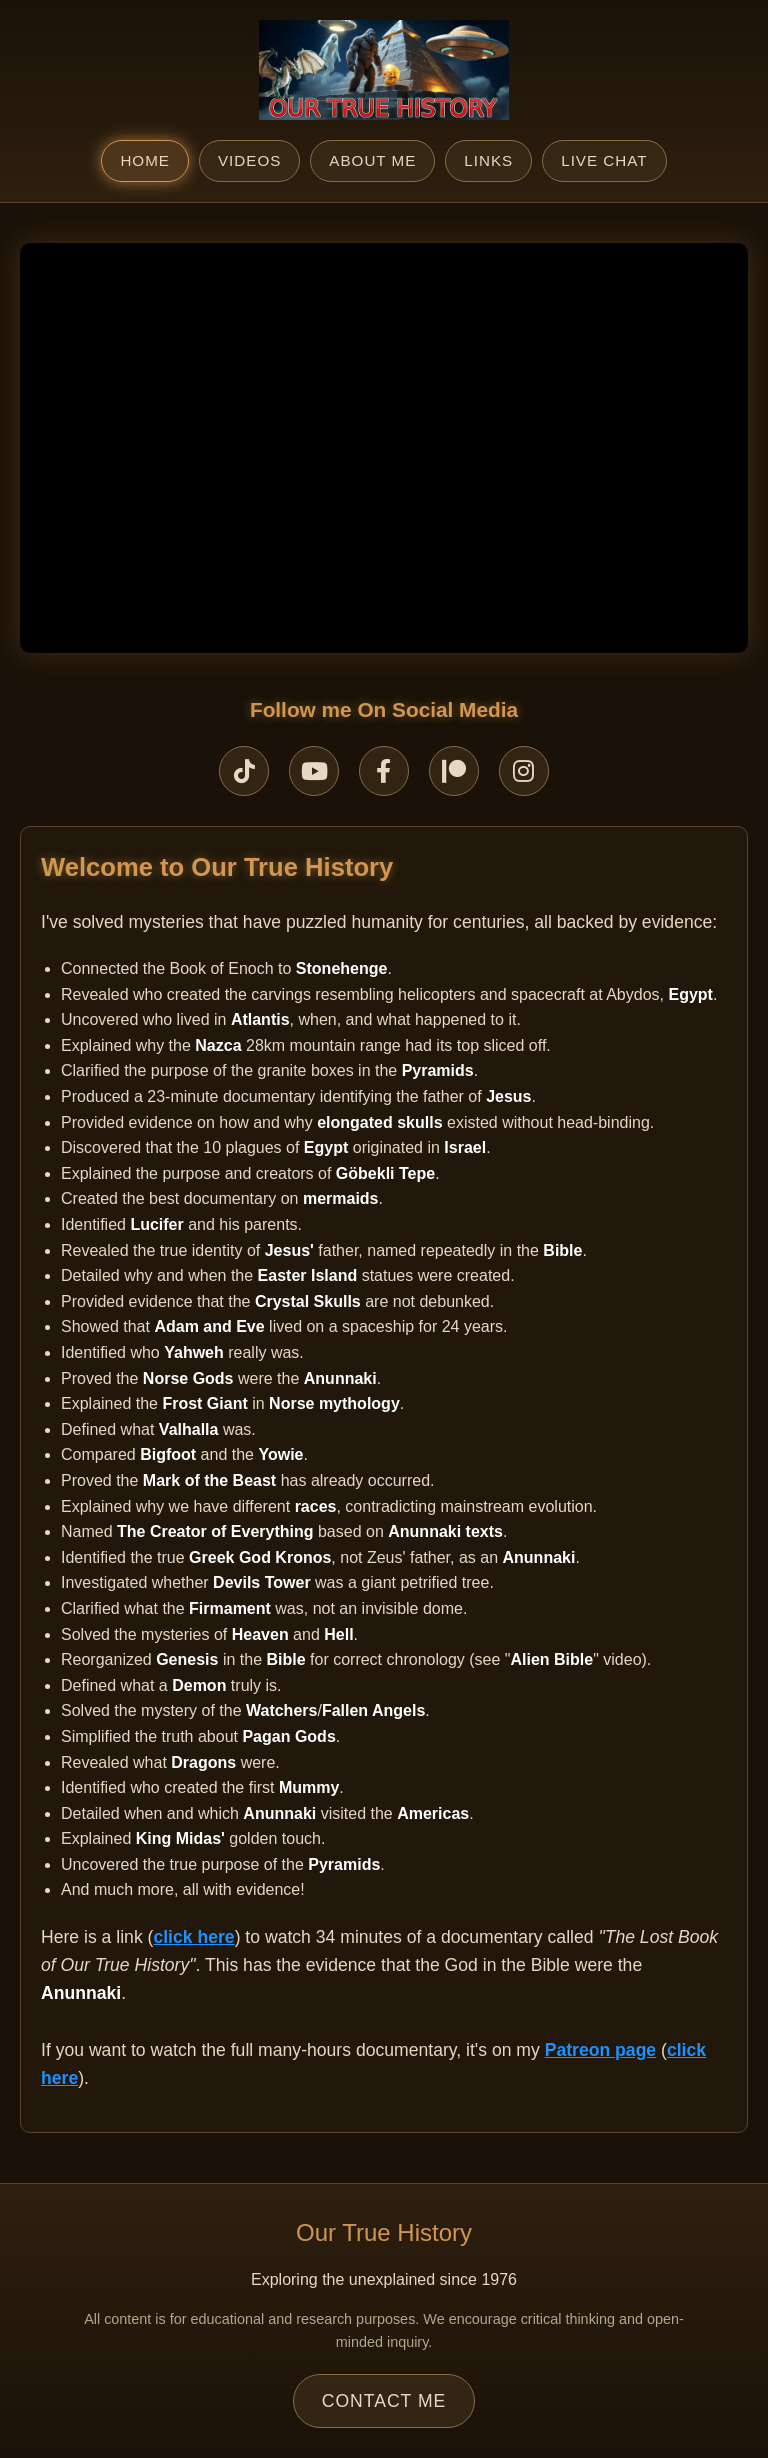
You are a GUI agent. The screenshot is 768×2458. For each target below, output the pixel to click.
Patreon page (600, 2050)
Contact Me (384, 2401)
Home (145, 160)
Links (488, 160)
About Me (372, 160)
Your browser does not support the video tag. (384, 448)
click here (193, 1937)
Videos (249, 160)
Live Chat (604, 160)
